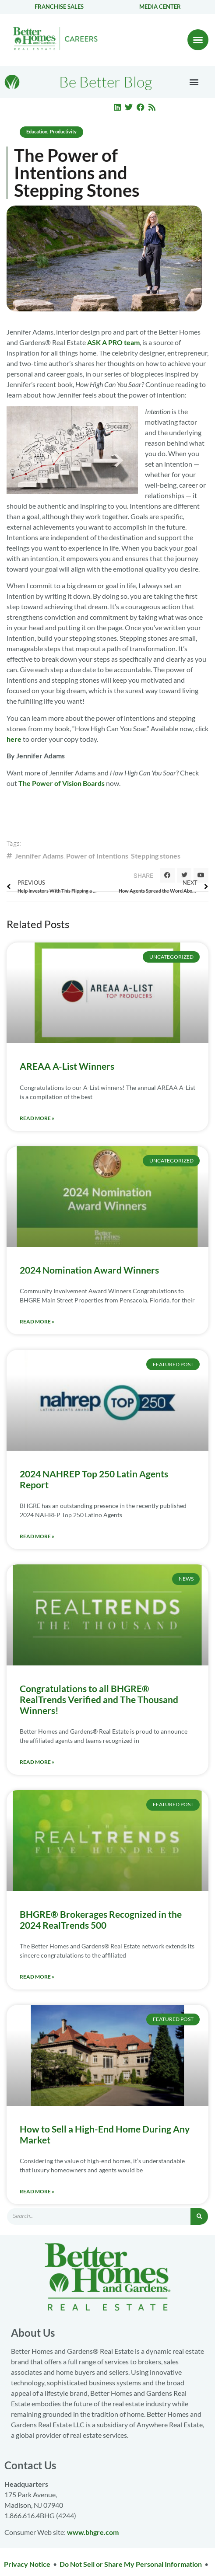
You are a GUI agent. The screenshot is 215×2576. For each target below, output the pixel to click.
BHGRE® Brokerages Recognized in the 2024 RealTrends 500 (101, 1919)
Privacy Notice (27, 2564)
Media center (160, 6)
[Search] (199, 2216)
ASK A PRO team (113, 342)
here (14, 739)
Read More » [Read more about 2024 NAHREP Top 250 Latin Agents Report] (37, 1536)
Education (36, 131)
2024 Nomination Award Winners (89, 1269)
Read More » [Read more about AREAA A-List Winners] (37, 1118)
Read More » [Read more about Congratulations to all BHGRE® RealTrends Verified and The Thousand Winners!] (37, 1762)
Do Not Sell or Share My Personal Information (131, 2564)
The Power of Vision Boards (61, 783)
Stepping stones (155, 856)
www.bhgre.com (93, 2532)
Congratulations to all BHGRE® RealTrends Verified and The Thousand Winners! (99, 1699)
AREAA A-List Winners (67, 1066)
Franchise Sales (59, 6)
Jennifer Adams (39, 856)
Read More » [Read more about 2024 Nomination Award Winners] (37, 1321)
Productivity (63, 131)
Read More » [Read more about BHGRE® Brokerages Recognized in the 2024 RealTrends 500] (37, 1976)
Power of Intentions (97, 856)
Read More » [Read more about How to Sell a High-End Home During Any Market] (37, 2191)
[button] (197, 39)
